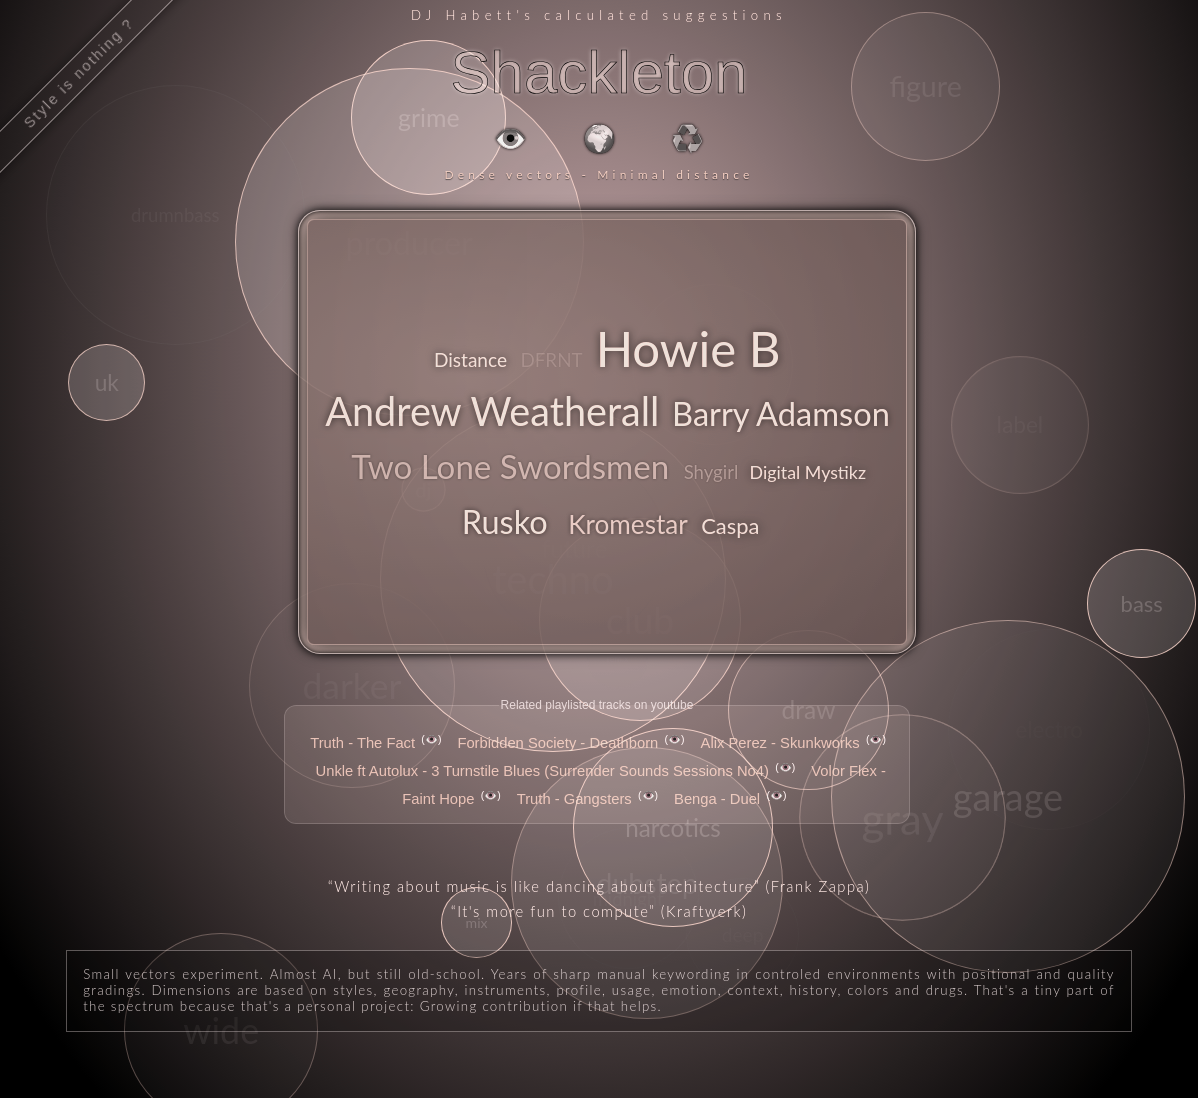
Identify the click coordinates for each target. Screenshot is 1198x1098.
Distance (470, 359)
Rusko (505, 521)
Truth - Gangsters (574, 799)
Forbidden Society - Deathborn (557, 743)
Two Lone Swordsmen (510, 466)
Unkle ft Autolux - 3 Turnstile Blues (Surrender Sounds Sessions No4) (542, 771)
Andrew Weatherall (492, 410)
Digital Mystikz (808, 472)
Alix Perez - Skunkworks (780, 743)
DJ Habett (463, 15)
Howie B (688, 348)
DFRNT (551, 359)
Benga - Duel (717, 799)
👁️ (510, 138)
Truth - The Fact (362, 743)
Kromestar (628, 524)
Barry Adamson (781, 413)
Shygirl (711, 472)
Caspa (730, 525)
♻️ (687, 138)
